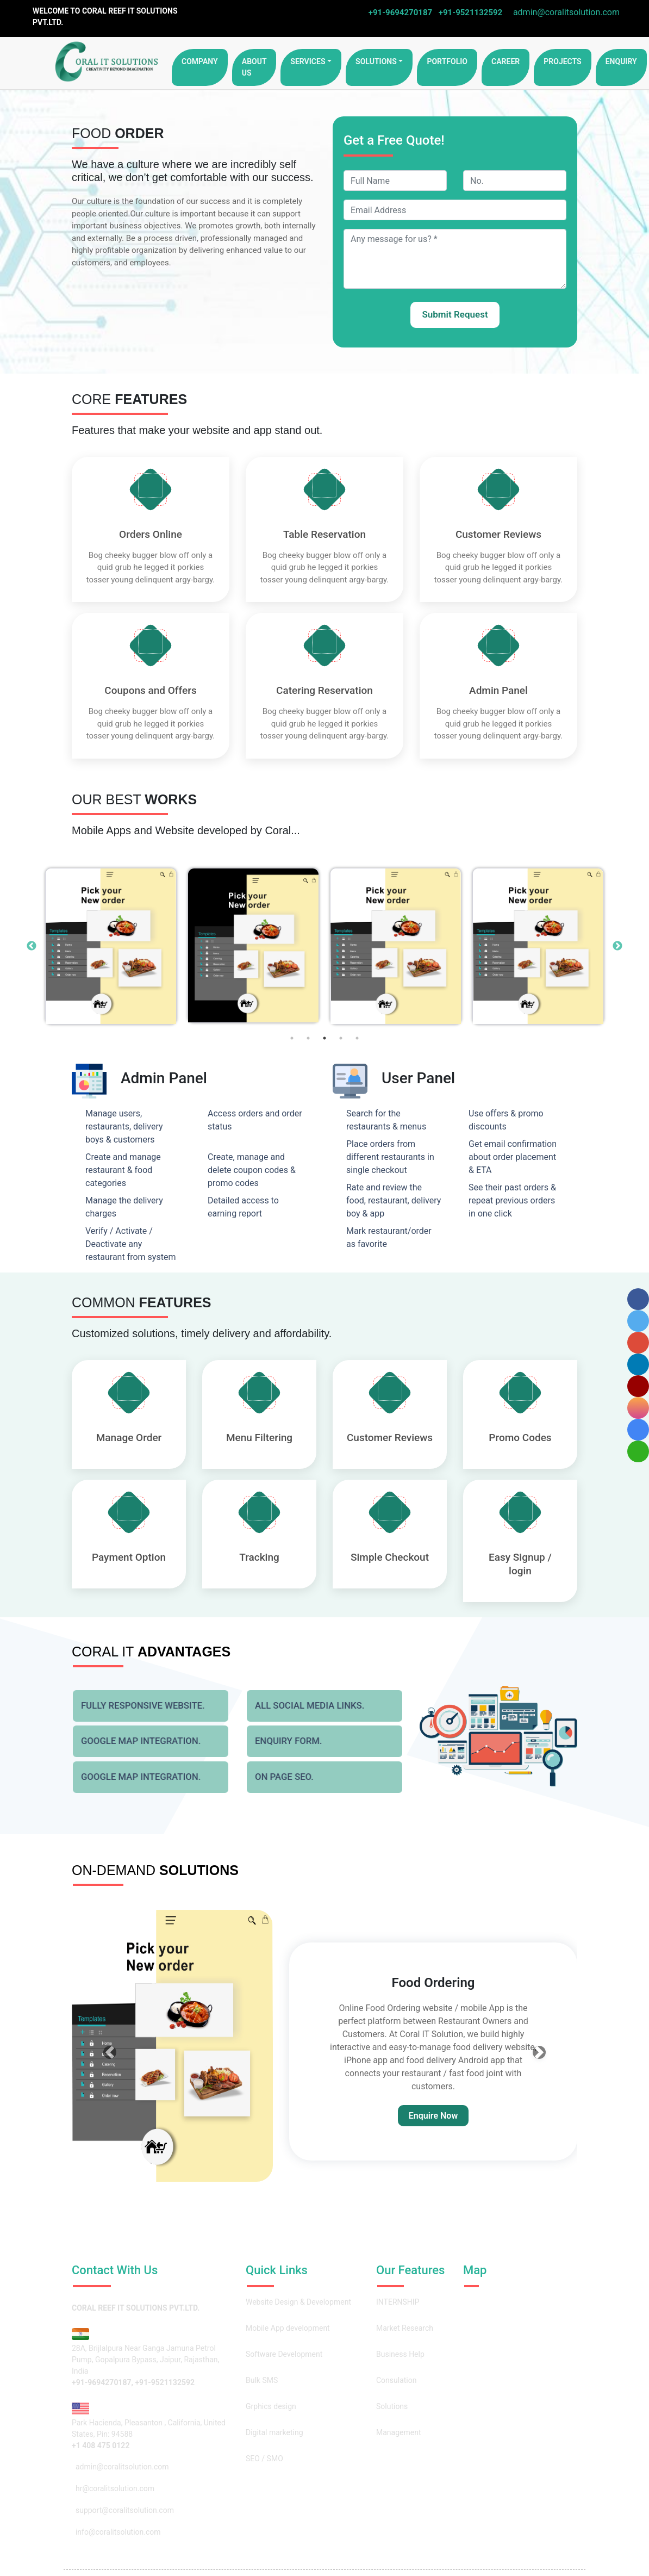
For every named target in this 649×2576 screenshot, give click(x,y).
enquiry (621, 61)
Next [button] (617, 946)
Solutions (376, 61)
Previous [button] (31, 946)
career (505, 61)
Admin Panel (498, 690)
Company (200, 61)
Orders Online (150, 534)
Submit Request (455, 314)
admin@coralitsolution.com (564, 12)
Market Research (404, 2328)
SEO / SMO (264, 2458)
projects (563, 61)
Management (398, 2432)
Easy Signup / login (520, 1564)
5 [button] (357, 1038)
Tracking (259, 1557)
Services (307, 61)
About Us (254, 67)
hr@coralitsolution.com (113, 2488)
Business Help (400, 2354)
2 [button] (308, 1038)
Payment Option (129, 1557)
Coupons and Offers (150, 690)
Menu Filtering (259, 1437)
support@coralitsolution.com (123, 2510)
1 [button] (291, 1038)
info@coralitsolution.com (116, 2532)
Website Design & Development (298, 2302)
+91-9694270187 (400, 12)
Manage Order (129, 1437)
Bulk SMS (262, 2380)
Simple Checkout (390, 1557)
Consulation (396, 2380)
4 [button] (340, 1038)
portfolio (447, 61)
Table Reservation (324, 534)
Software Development (284, 2354)
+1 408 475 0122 (100, 2445)
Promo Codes (520, 1437)
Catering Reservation (324, 690)
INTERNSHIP (397, 2302)
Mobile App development (288, 2328)
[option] (111, 946)
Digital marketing (274, 2432)
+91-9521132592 (470, 12)
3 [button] (324, 1038)
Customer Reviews (498, 534)
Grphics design (271, 2406)
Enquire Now (433, 2116)
